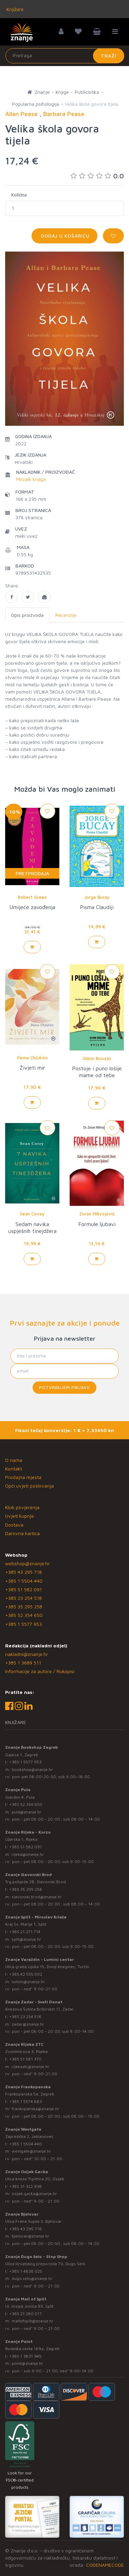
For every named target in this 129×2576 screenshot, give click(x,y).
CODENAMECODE (105, 2565)
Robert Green (32, 897)
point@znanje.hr (27, 2363)
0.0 (97, 176)
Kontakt (13, 1468)
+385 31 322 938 (25, 2186)
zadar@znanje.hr (28, 2024)
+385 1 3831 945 (25, 2356)
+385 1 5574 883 (25, 2101)
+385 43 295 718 (23, 1572)
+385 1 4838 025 (25, 2271)
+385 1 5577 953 (23, 1624)
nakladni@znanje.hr (26, 1654)
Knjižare (14, 9)
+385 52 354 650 (24, 1615)
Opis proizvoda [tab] (27, 615)
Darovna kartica (22, 1533)
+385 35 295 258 (23, 1606)
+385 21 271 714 (24, 1931)
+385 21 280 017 (25, 2313)
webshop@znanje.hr (27, 1563)
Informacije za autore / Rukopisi (39, 1671)
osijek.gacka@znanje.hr (34, 2193)
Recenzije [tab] (66, 615)
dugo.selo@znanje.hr (32, 2278)
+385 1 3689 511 (23, 1663)
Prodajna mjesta (23, 1477)
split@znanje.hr (26, 1939)
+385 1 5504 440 (24, 1581)
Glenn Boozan (97, 1058)
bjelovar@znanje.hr (30, 2236)
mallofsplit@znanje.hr (33, 2320)
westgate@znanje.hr (31, 2151)
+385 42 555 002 (25, 1974)
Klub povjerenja (22, 1507)
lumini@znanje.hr (28, 1981)
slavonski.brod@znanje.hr (37, 1896)
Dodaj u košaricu (64, 236)
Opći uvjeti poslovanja (29, 1486)
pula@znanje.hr (27, 1811)
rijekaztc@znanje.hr (30, 2066)
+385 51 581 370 (25, 2059)
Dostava (14, 1525)
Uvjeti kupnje (19, 1516)
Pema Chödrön (32, 1057)
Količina (19, 194)
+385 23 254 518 (23, 1598)
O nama (13, 1460)
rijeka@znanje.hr (28, 1854)
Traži (108, 56)
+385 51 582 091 (23, 1589)
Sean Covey (32, 1213)
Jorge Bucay (96, 897)
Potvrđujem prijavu (64, 1387)
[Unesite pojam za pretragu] (64, 55)
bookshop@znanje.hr (32, 1769)
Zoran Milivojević (97, 1213)
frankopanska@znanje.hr (35, 2108)
